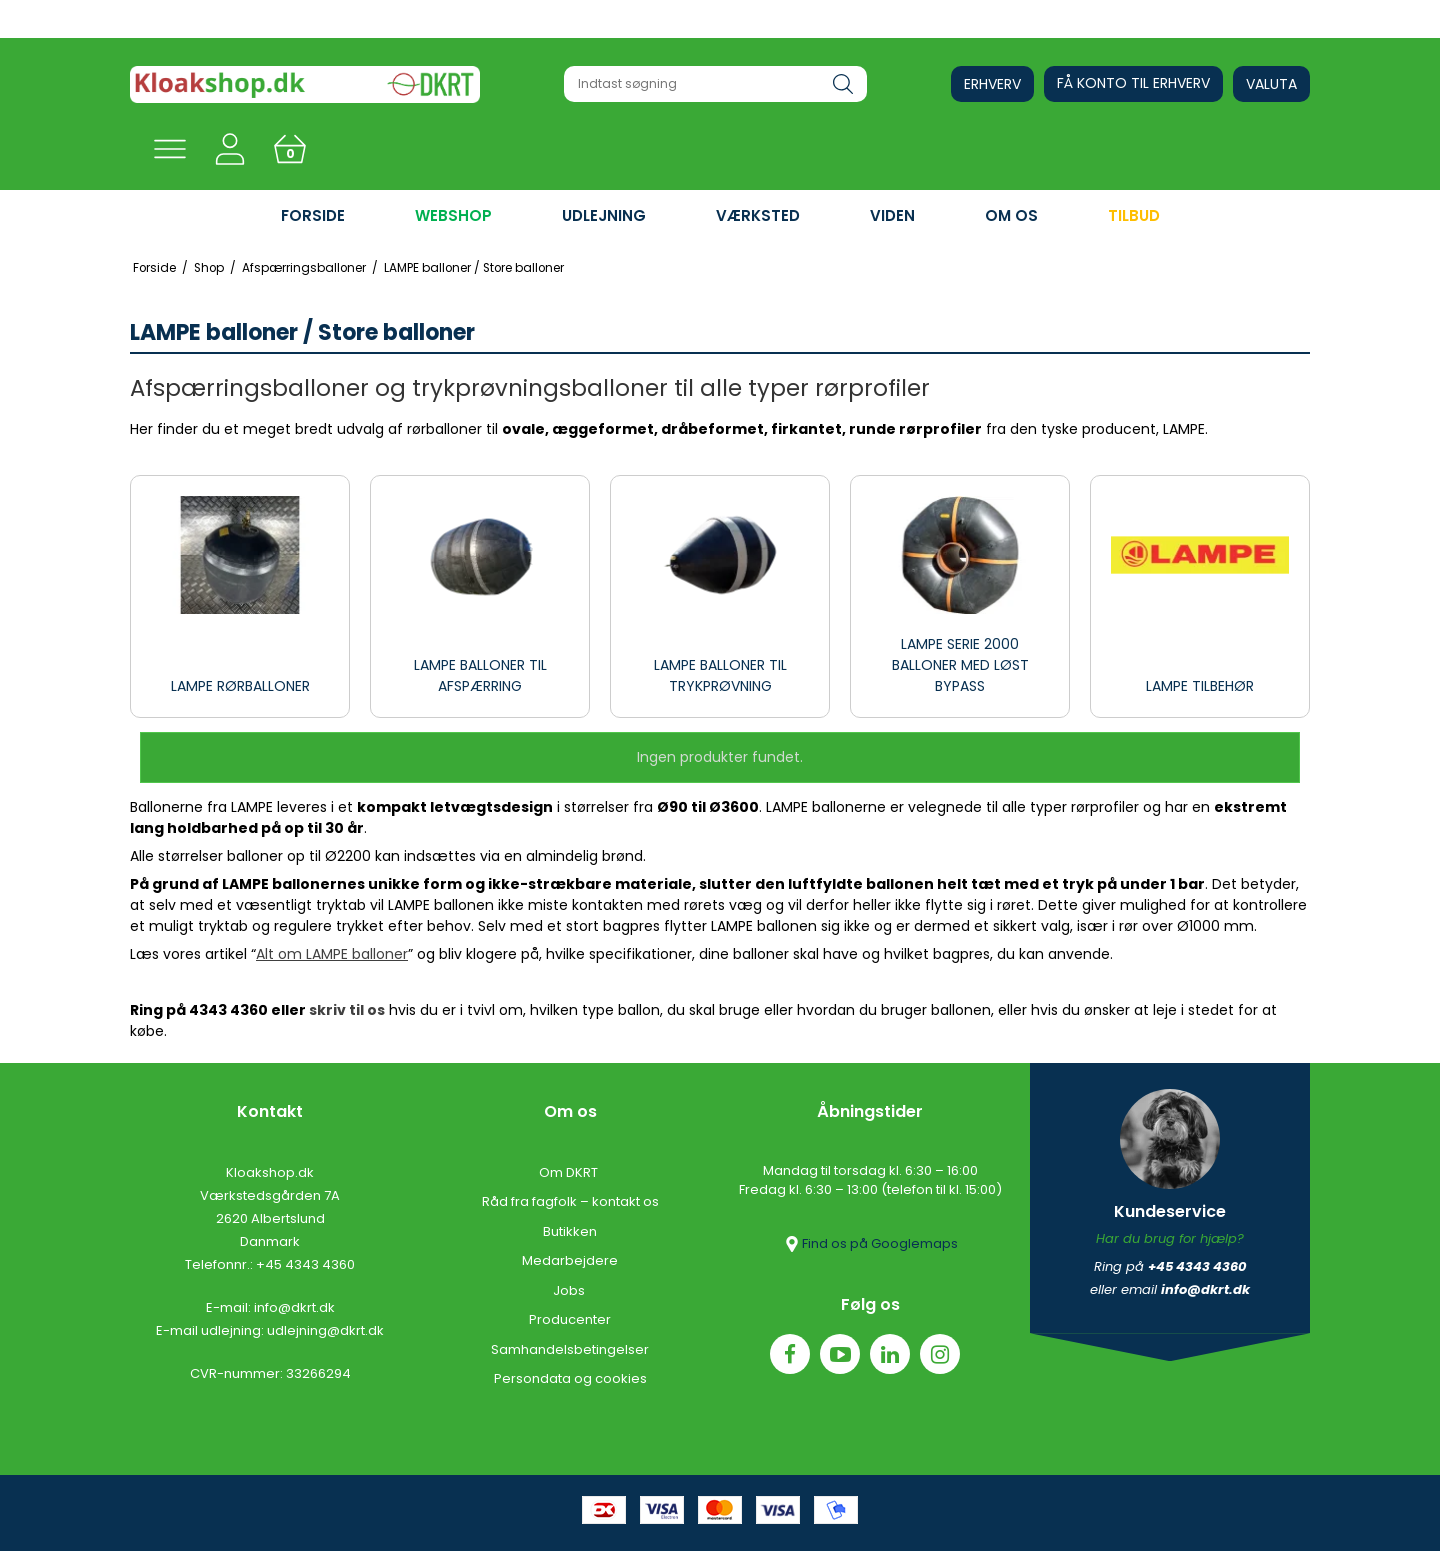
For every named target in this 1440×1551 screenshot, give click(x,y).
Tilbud (1134, 215)
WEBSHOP (453, 215)
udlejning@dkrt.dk (325, 1330)
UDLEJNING (604, 215)
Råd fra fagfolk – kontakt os (570, 1201)
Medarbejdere (570, 1260)
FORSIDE (313, 215)
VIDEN (892, 215)
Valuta (1271, 84)
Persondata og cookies (570, 1378)
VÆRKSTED (758, 215)
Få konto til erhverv (1133, 83)
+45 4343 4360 (305, 1264)
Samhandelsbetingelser (570, 1349)
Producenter (570, 1319)
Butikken (570, 1231)
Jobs (570, 1290)
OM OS (1011, 215)
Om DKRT (570, 1172)
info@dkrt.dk (294, 1307)
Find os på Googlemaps (870, 1244)
